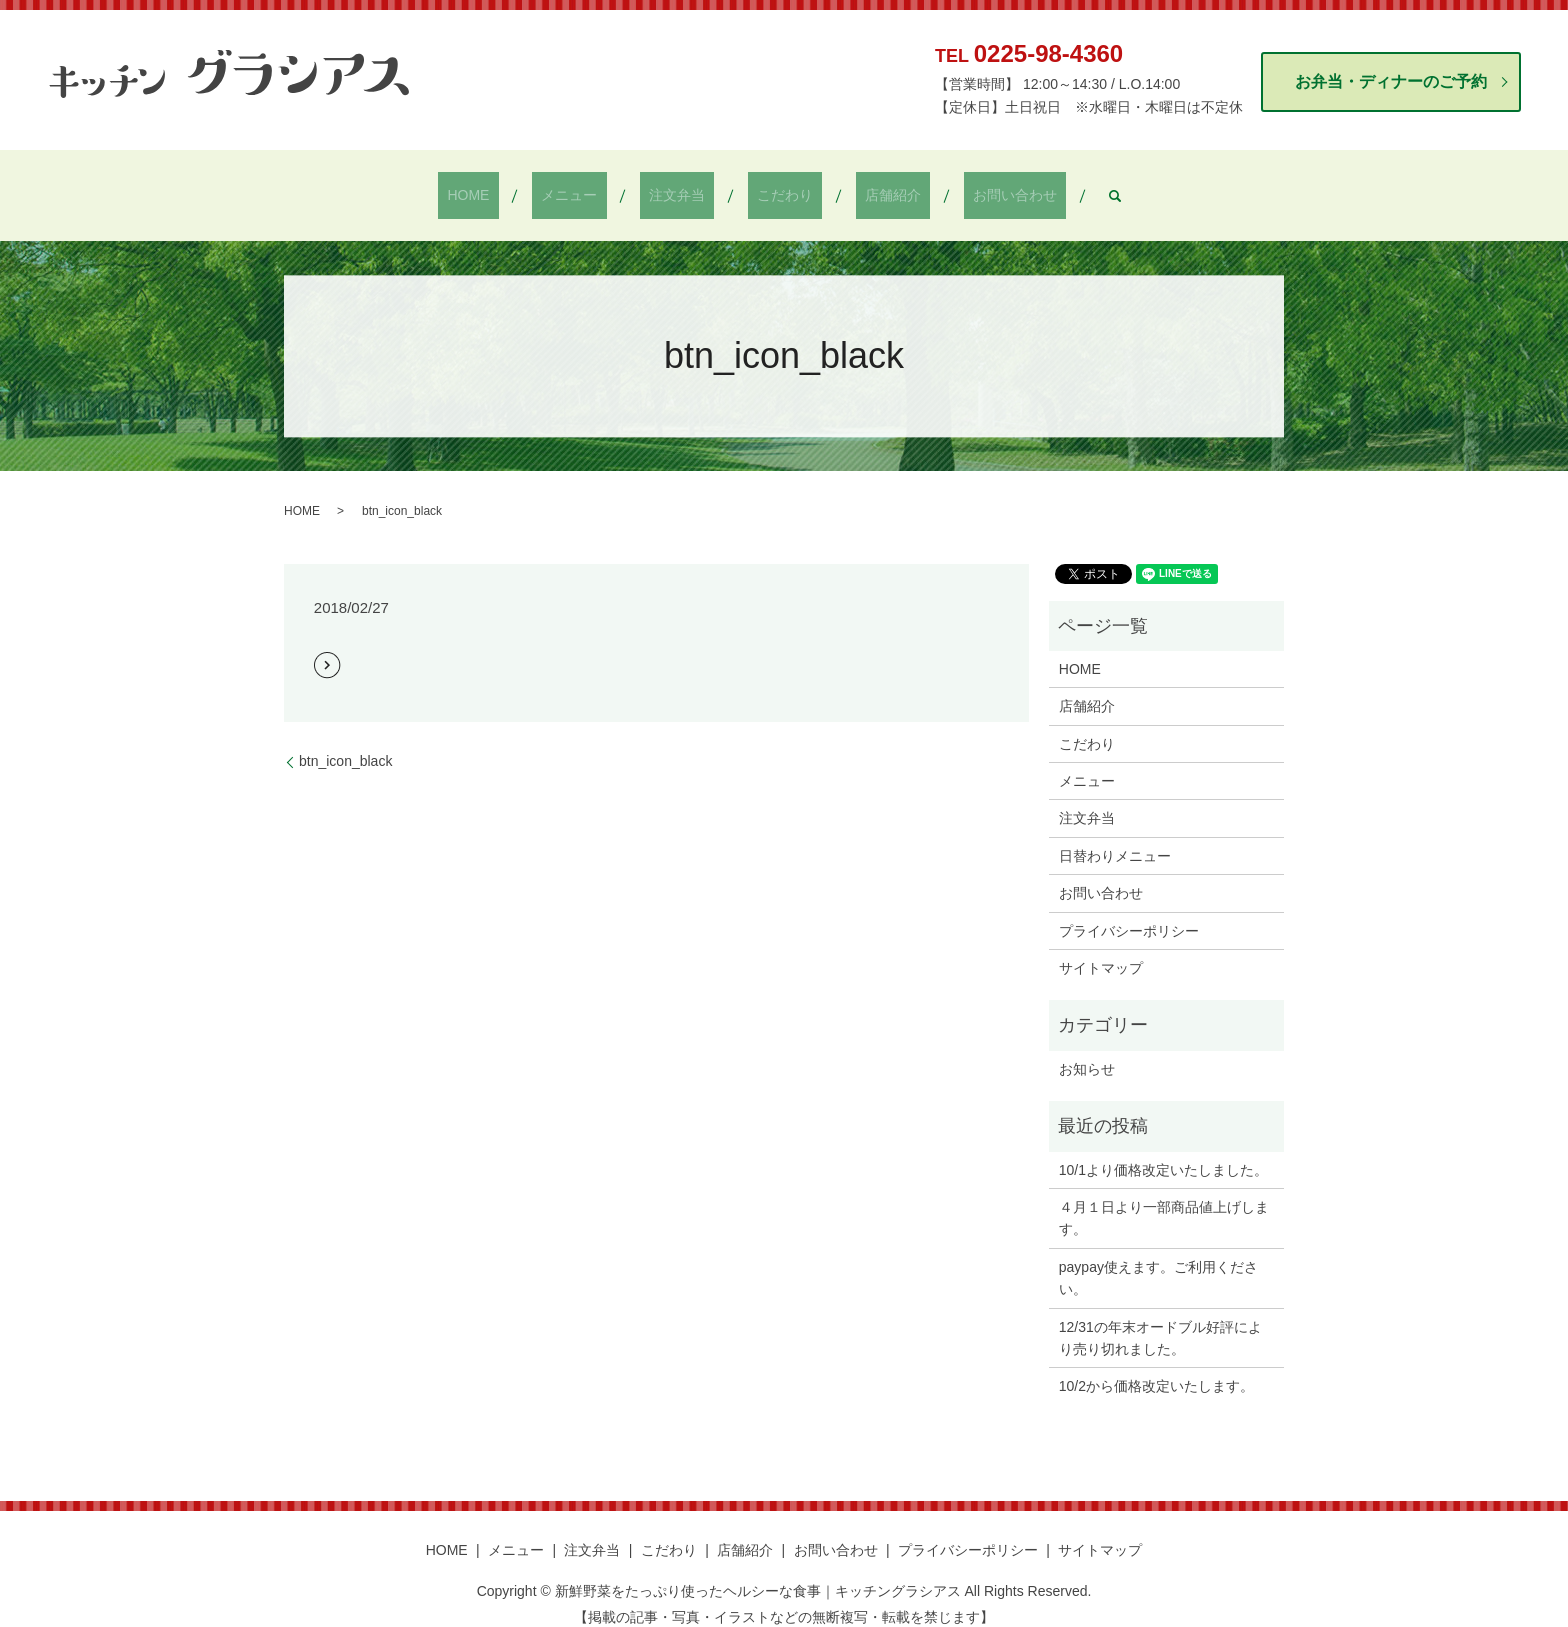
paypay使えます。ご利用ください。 (1158, 1261)
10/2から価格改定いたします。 (1156, 1370)
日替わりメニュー (1115, 839)
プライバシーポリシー (1129, 914)
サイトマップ (1101, 951)
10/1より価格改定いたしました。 (1163, 1153)
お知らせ (1087, 1052)
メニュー (597, 187)
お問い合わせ (969, 187)
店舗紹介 (866, 187)
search (1060, 187)
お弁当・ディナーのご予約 (1391, 81)
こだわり (776, 187)
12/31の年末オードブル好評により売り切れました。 (1160, 1321)
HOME (514, 187)
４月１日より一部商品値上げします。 (1164, 1201)
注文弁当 (686, 187)
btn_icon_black (345, 744)
